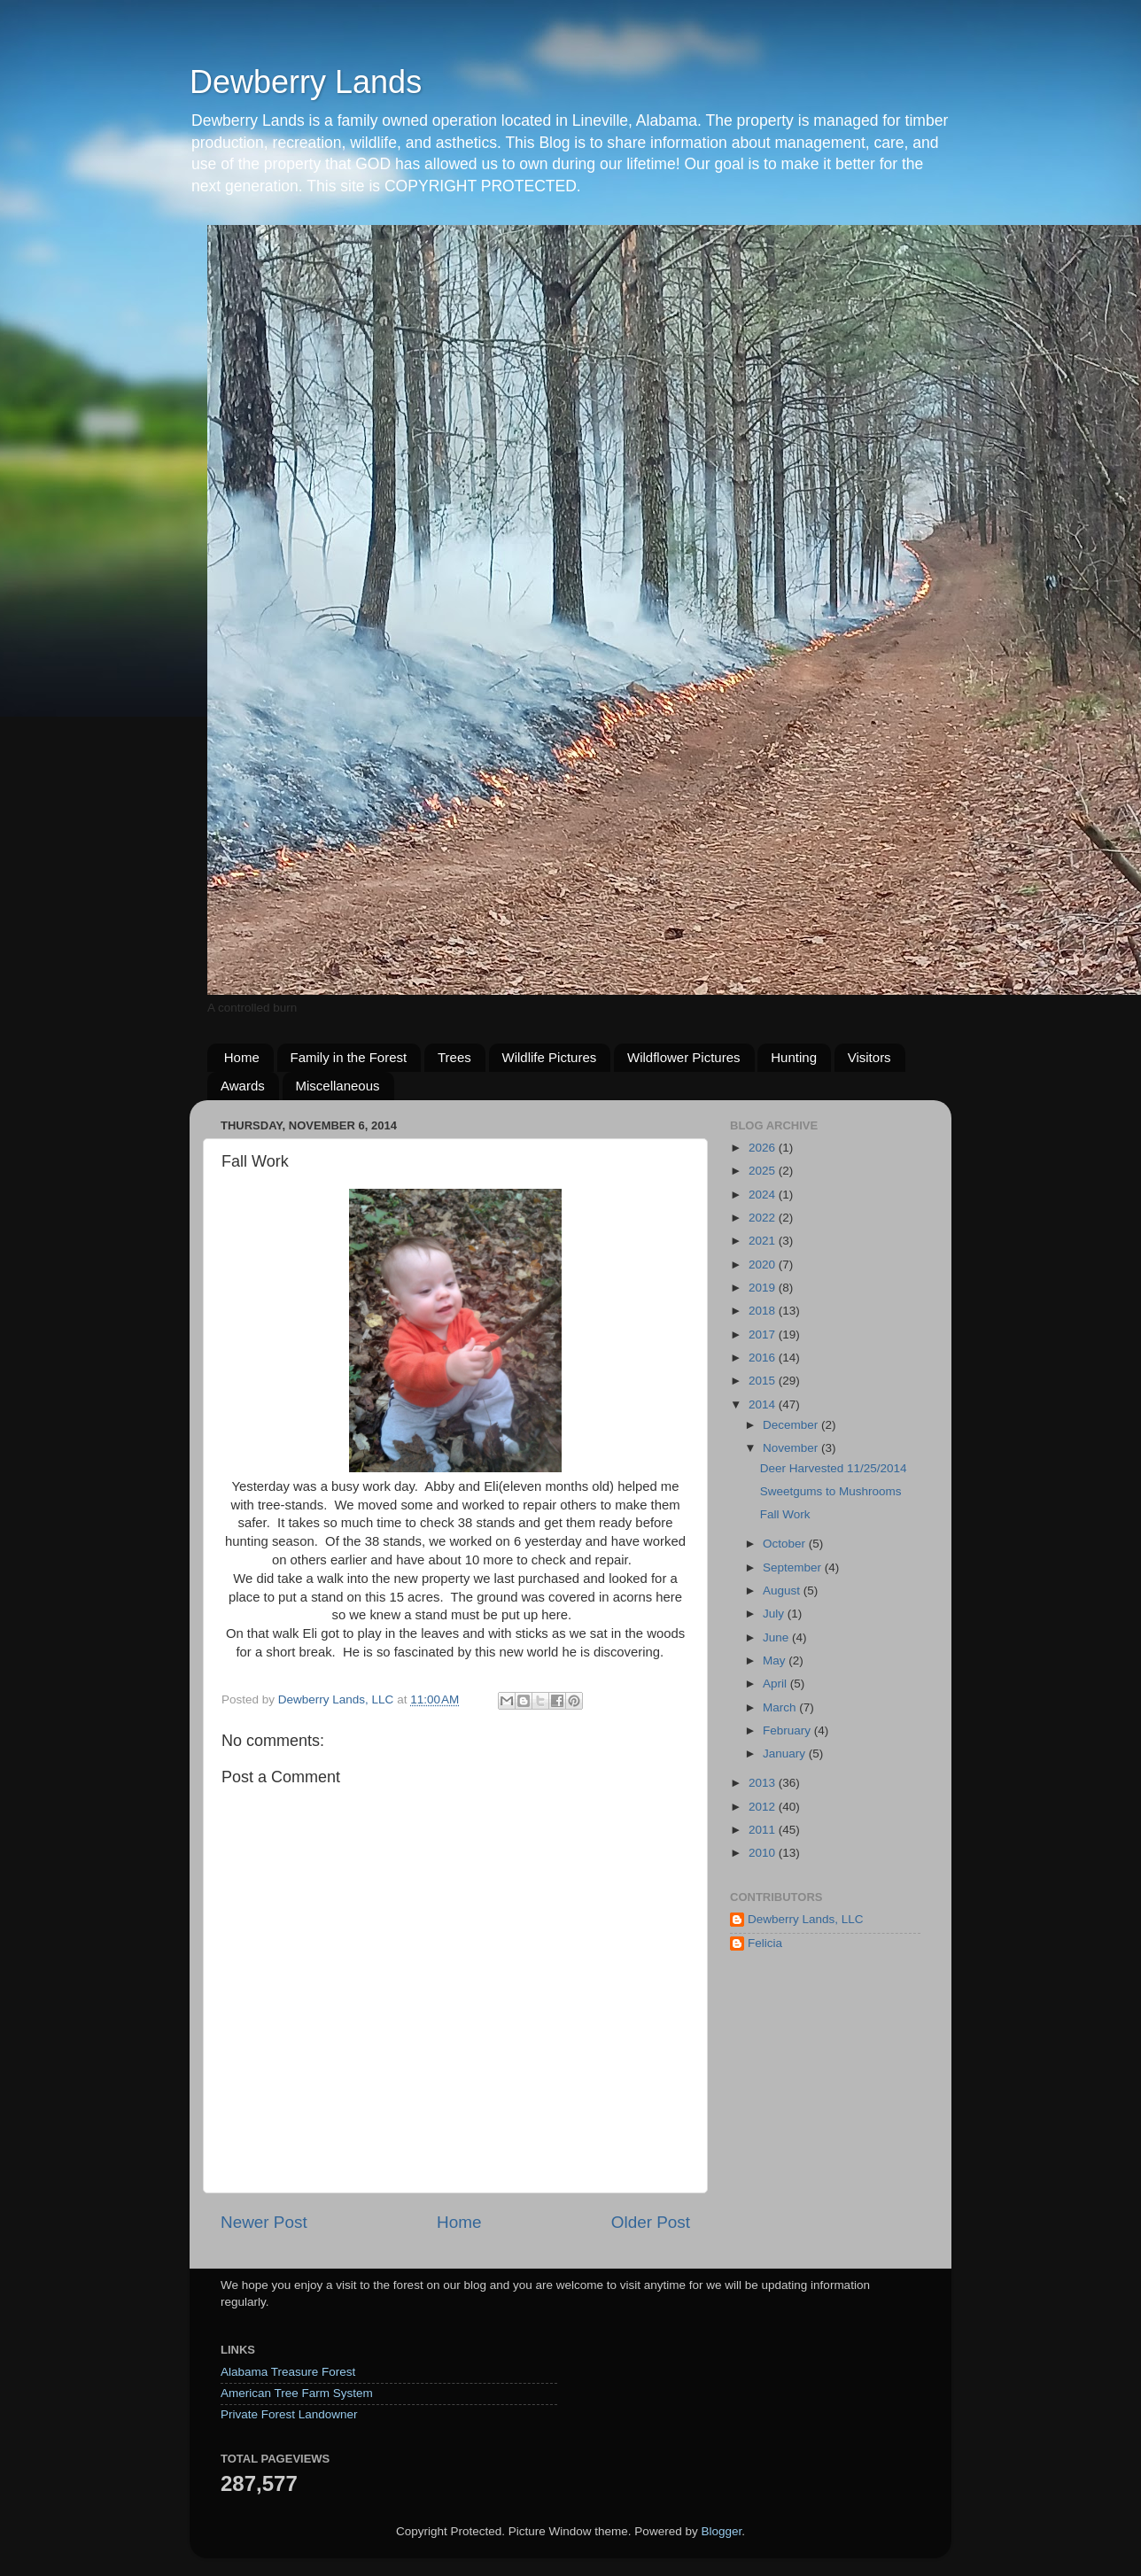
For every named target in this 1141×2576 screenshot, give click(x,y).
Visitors (869, 1057)
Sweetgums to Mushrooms (831, 1491)
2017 (764, 1334)
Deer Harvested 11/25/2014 (833, 1468)
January (786, 1753)
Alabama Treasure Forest (288, 2371)
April (776, 1683)
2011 (764, 1829)
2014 (764, 1404)
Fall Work (785, 1514)
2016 (764, 1357)
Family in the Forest (349, 1057)
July (775, 1613)
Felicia (765, 1943)
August (783, 1590)
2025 (764, 1170)
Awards (243, 1085)
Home (242, 1057)
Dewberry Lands (306, 82)
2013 (764, 1782)
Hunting (794, 1057)
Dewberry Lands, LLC (806, 1919)
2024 (764, 1194)
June (777, 1637)
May (775, 1660)
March (781, 1707)
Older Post (650, 2222)
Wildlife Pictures (549, 1057)
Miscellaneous (338, 1085)
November (792, 1448)
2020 (764, 1264)
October (786, 1543)
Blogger (721, 2531)
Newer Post (264, 2222)
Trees (454, 1057)
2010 (764, 1852)
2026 (764, 1147)
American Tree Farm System (297, 2393)
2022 (764, 1217)
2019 (764, 1287)
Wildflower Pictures (684, 1057)
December (792, 1425)
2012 (764, 1806)
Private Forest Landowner (289, 2414)
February (788, 1730)
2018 (764, 1310)
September (794, 1567)
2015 (764, 1380)
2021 (764, 1240)
